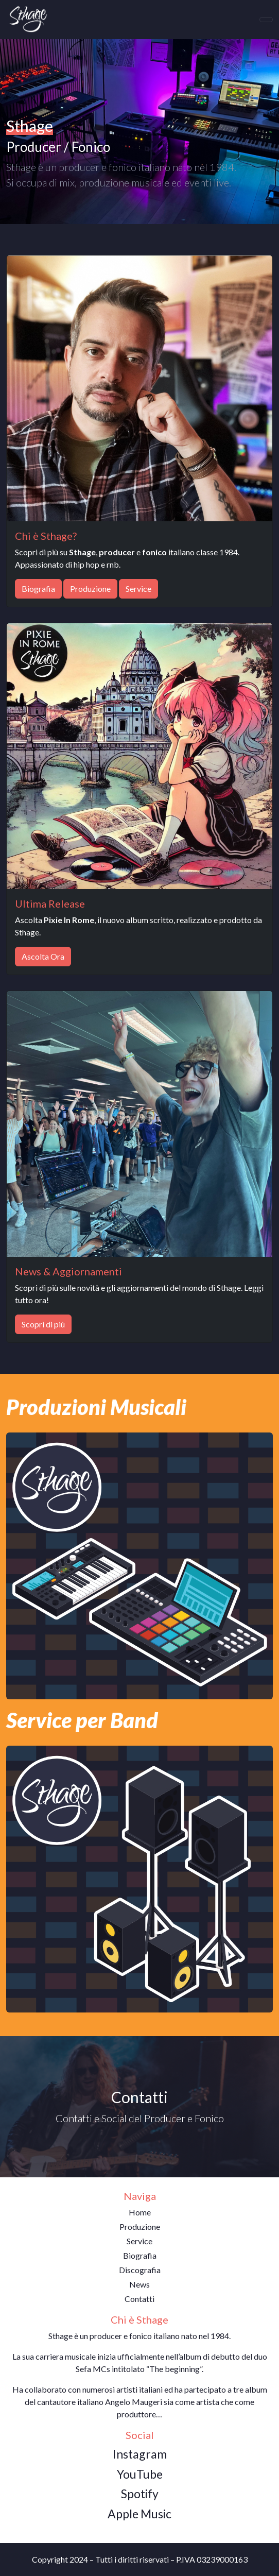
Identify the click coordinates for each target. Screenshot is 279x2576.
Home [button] (140, 2212)
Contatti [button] (139, 2299)
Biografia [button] (139, 2255)
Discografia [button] (140, 2270)
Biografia (38, 588)
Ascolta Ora (43, 956)
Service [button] (139, 2241)
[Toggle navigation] (266, 19)
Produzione (90, 588)
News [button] (139, 2284)
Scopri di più (43, 1324)
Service (138, 588)
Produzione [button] (139, 2226)
